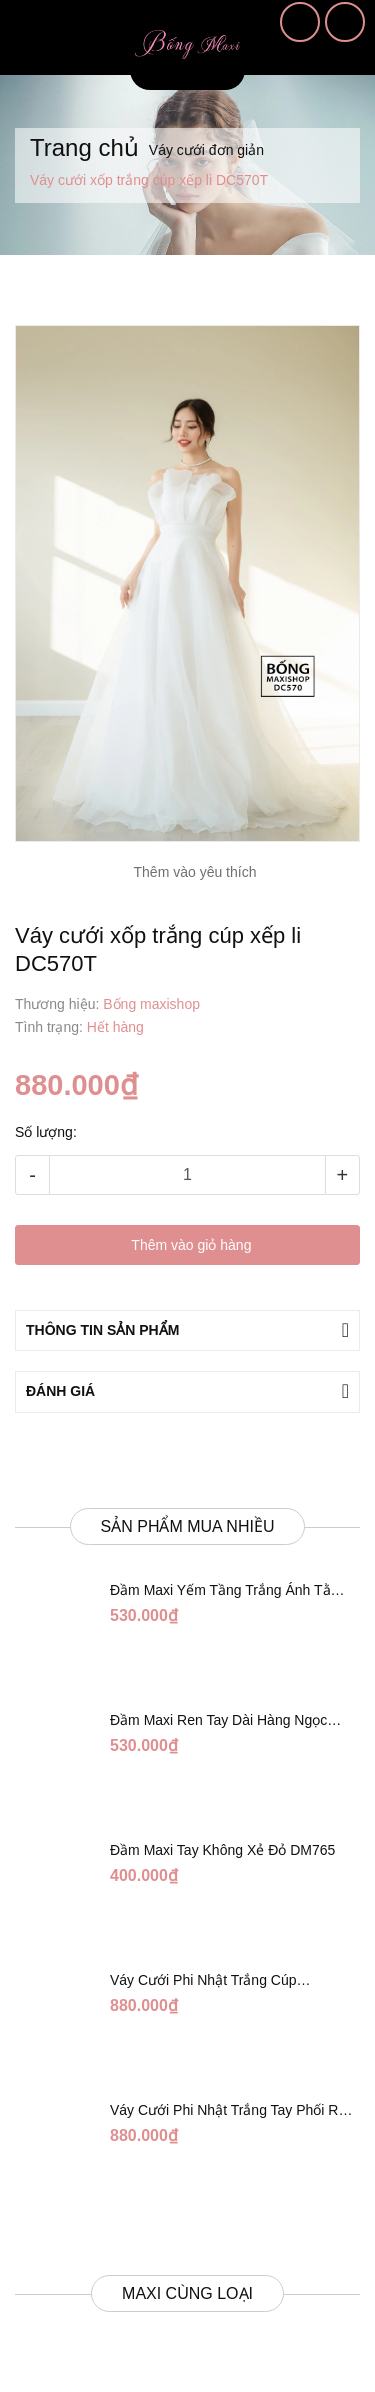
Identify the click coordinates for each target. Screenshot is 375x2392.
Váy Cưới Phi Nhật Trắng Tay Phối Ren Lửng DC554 (232, 2111)
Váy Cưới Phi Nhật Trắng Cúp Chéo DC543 (203, 1981)
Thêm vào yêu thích (195, 872)
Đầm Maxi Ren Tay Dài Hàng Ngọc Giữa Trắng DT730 (218, 1721)
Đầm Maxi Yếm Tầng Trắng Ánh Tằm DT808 (226, 1591)
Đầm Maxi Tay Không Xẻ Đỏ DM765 (222, 1850)
